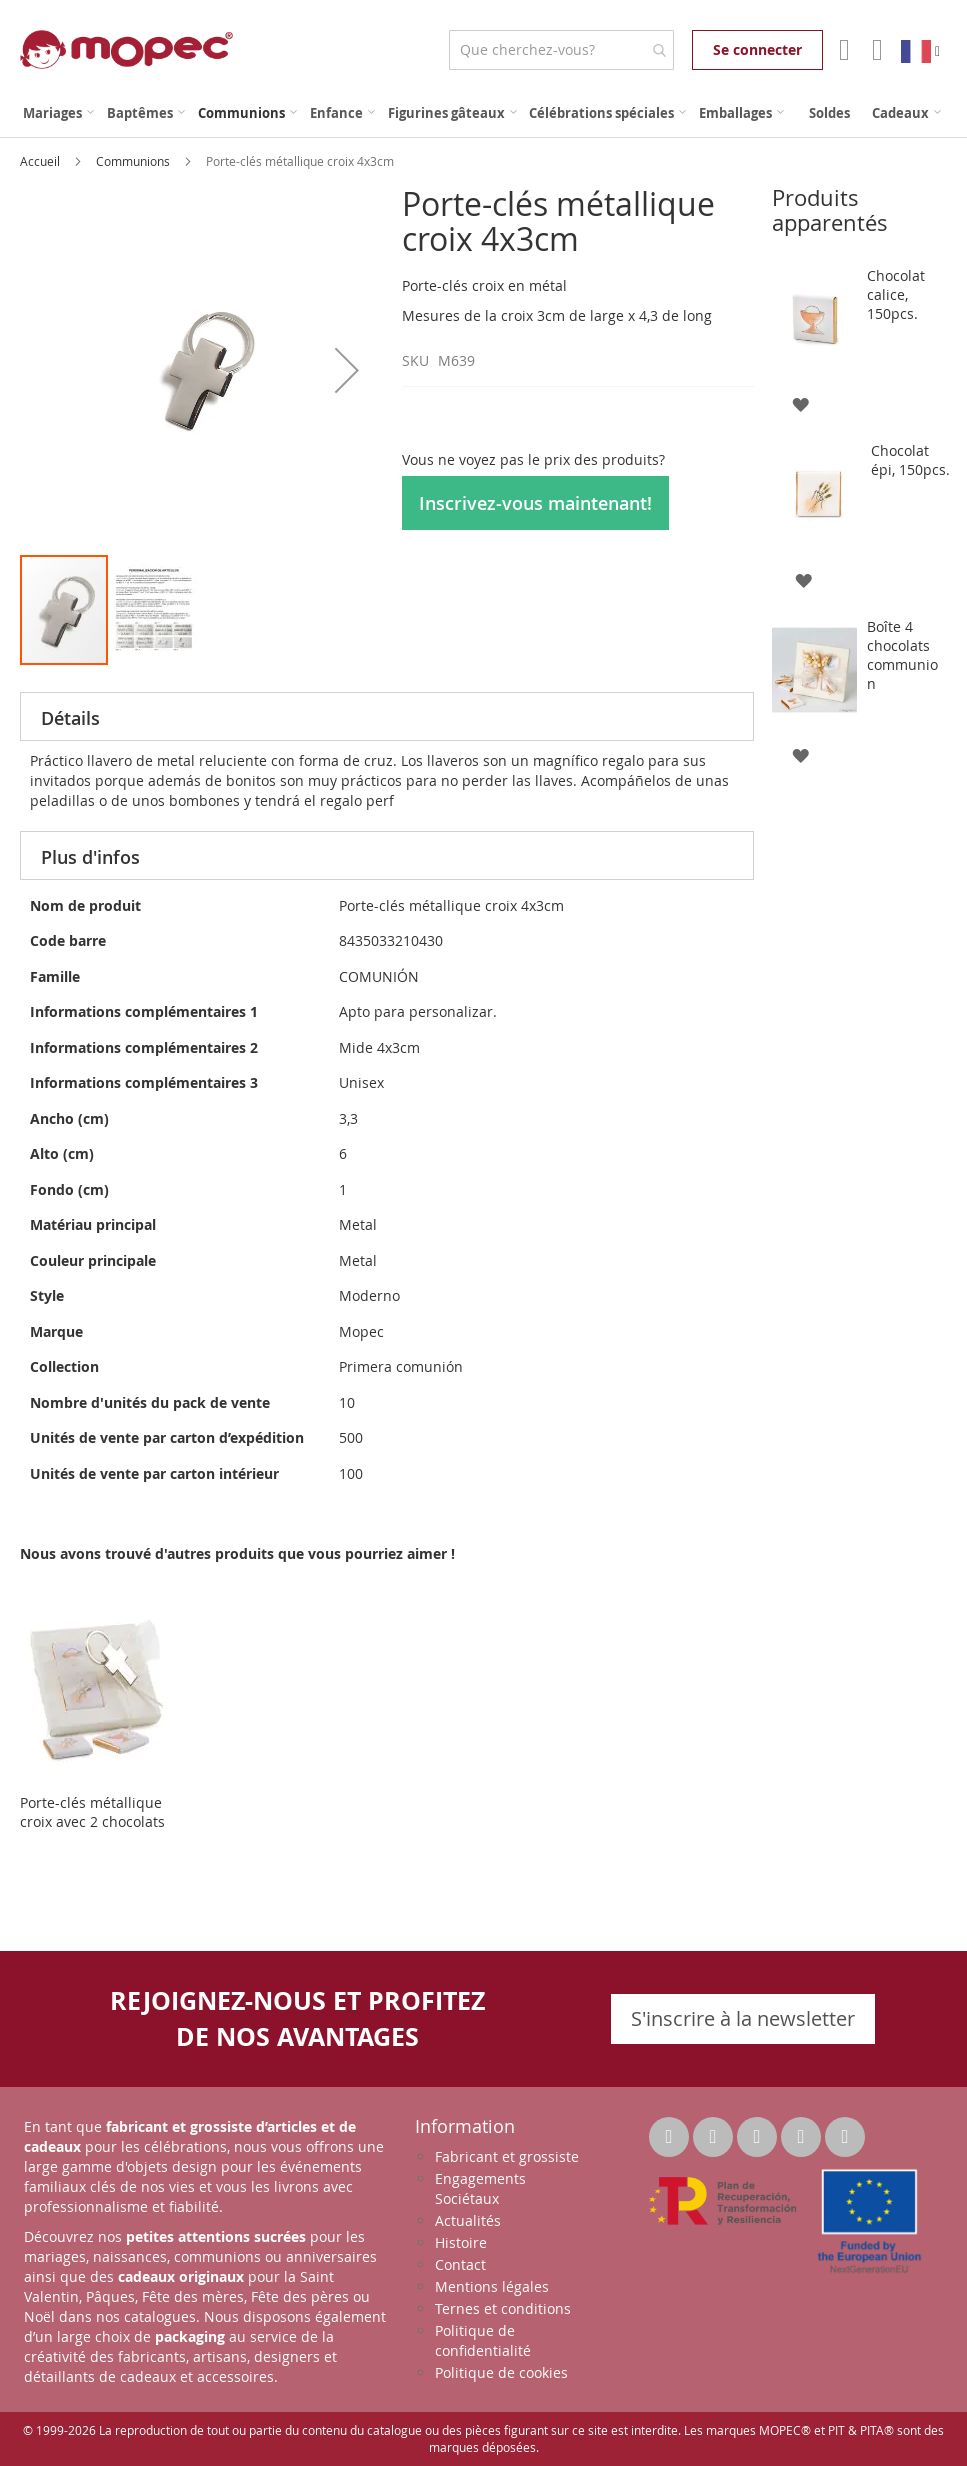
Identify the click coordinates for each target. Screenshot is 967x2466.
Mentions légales (492, 2286)
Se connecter (757, 49)
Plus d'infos (90, 857)
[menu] (483, 113)
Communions (134, 161)
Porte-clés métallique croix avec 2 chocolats (92, 1812)
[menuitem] (58, 113)
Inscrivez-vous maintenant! (535, 503)
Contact (460, 2264)
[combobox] (561, 50)
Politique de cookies (501, 2372)
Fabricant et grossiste (507, 2156)
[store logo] (126, 49)
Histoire (461, 2242)
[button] (347, 369)
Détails (70, 718)
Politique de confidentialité (483, 2340)
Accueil (41, 161)
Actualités (468, 2220)
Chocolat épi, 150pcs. (910, 460)
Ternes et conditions (503, 2308)
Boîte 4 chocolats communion (902, 655)
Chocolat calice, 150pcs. (896, 294)
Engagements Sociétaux (480, 2188)
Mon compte (842, 50)
